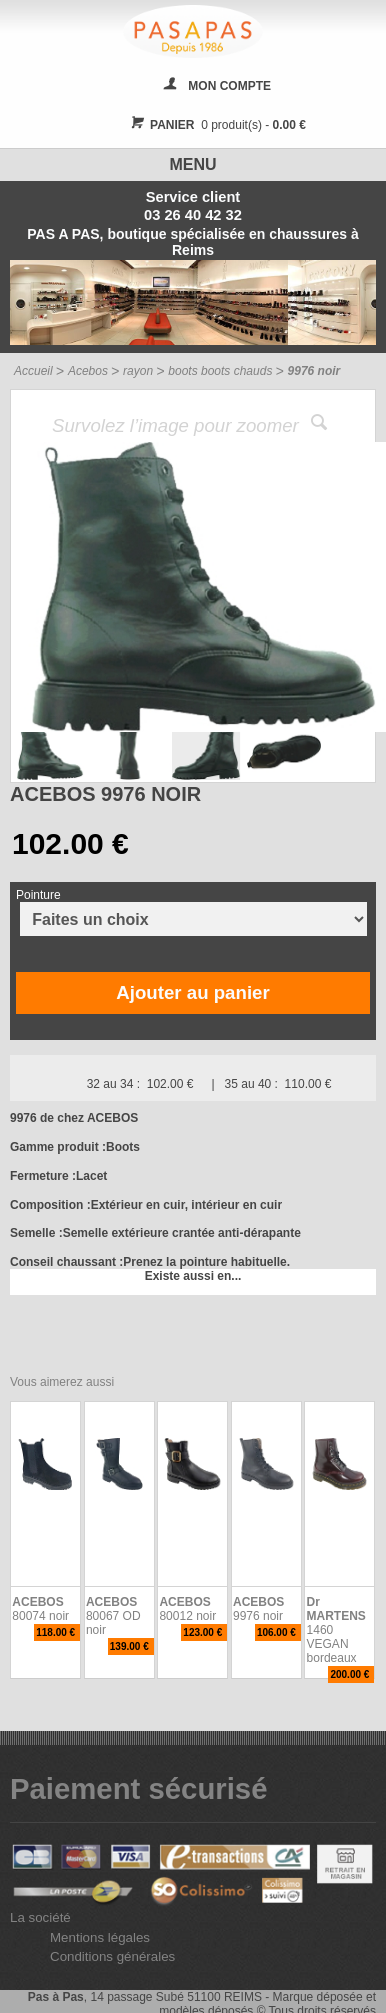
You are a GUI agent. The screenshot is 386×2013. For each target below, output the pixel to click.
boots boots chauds (220, 371)
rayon (138, 371)
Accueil (33, 371)
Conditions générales (112, 1956)
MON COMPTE (229, 86)
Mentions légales (100, 1937)
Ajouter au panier (192, 992)
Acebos (88, 371)
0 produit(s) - (215, 125)
